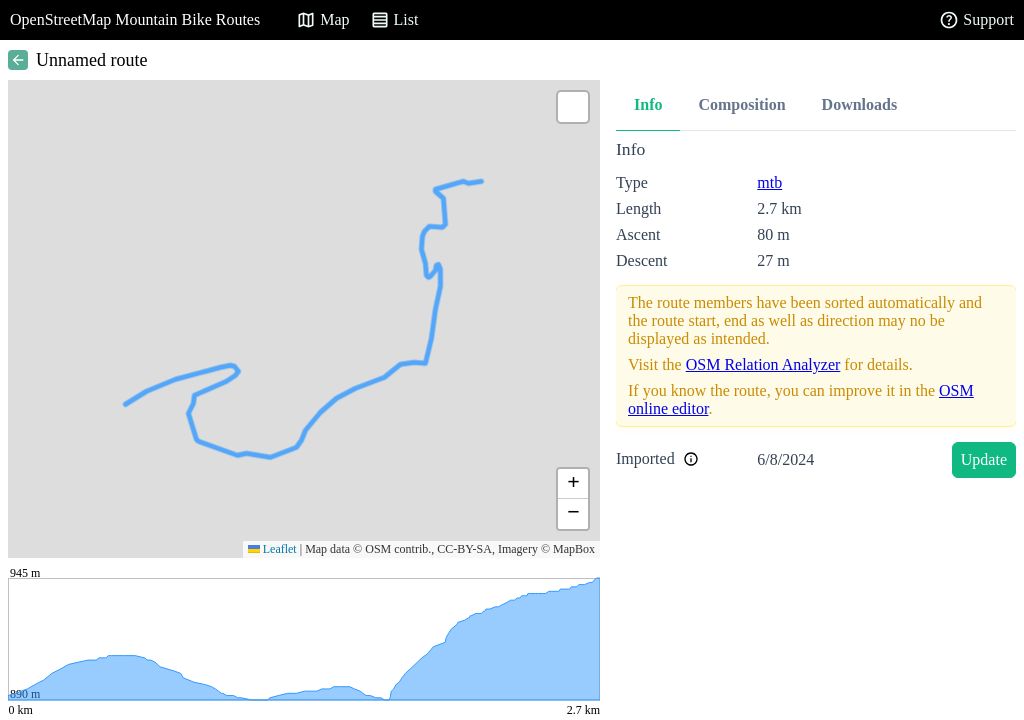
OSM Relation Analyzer (763, 364)
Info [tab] (648, 104)
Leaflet (272, 549)
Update (984, 459)
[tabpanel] (816, 312)
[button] (573, 107)
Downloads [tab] (860, 104)
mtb (769, 182)
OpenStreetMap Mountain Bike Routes (135, 19)
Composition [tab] (741, 104)
